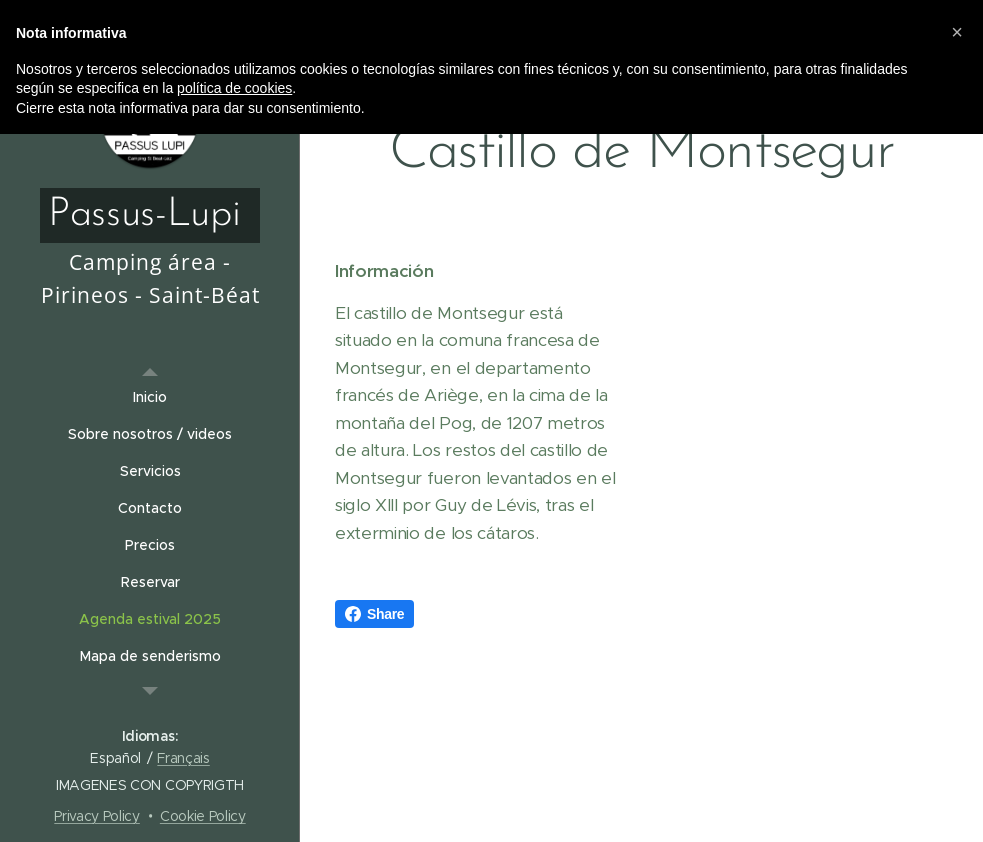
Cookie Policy (203, 816)
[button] (957, 32)
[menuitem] (150, 397)
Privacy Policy (97, 816)
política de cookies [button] (234, 88)
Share (374, 614)
